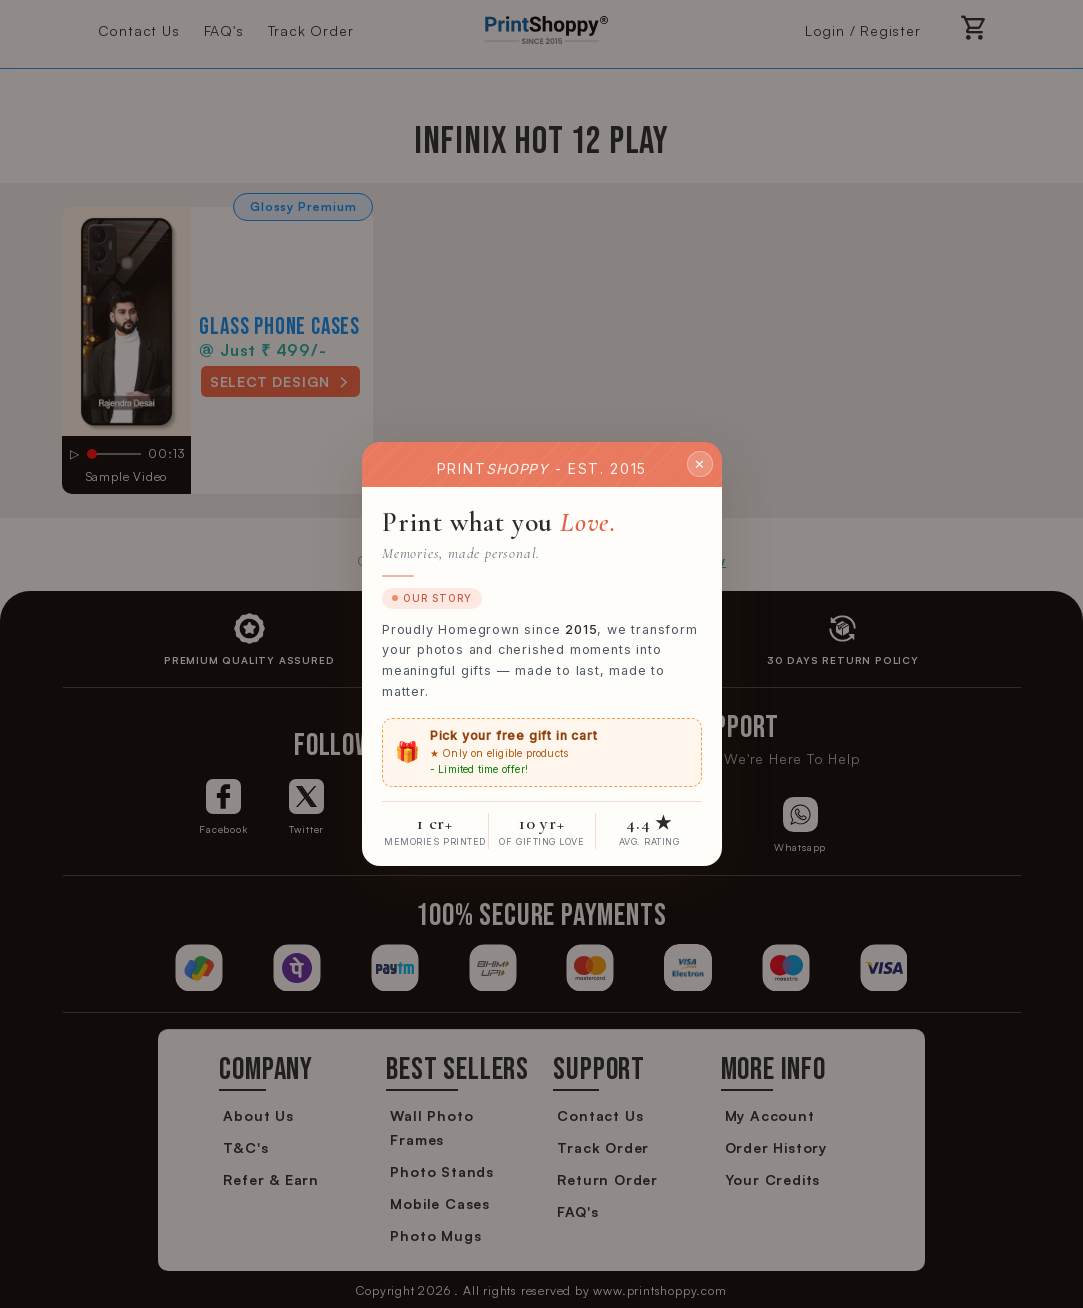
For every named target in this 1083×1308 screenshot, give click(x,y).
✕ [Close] (700, 463)
